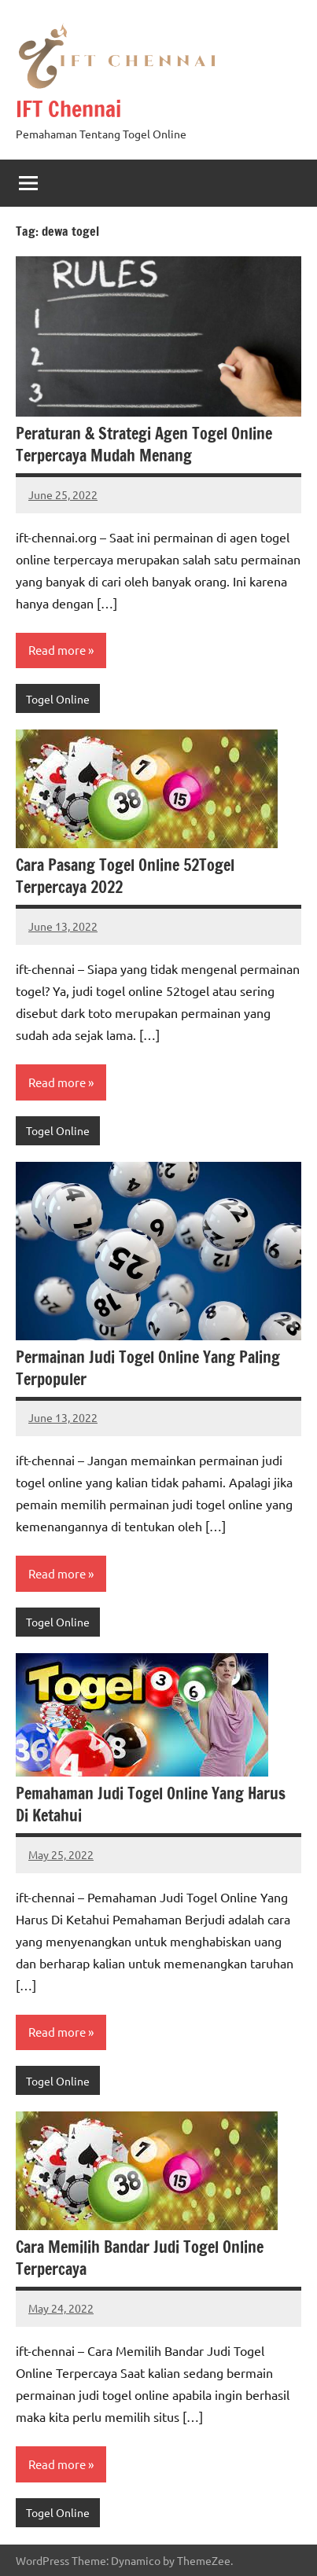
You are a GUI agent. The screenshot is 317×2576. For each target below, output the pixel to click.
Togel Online (58, 699)
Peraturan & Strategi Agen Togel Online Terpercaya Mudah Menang (144, 444)
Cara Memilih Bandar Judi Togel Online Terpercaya (140, 2258)
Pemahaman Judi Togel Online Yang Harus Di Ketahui (151, 1804)
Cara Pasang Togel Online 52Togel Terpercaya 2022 (125, 876)
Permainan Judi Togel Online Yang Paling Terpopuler (148, 1368)
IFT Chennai (68, 109)
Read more (57, 649)
